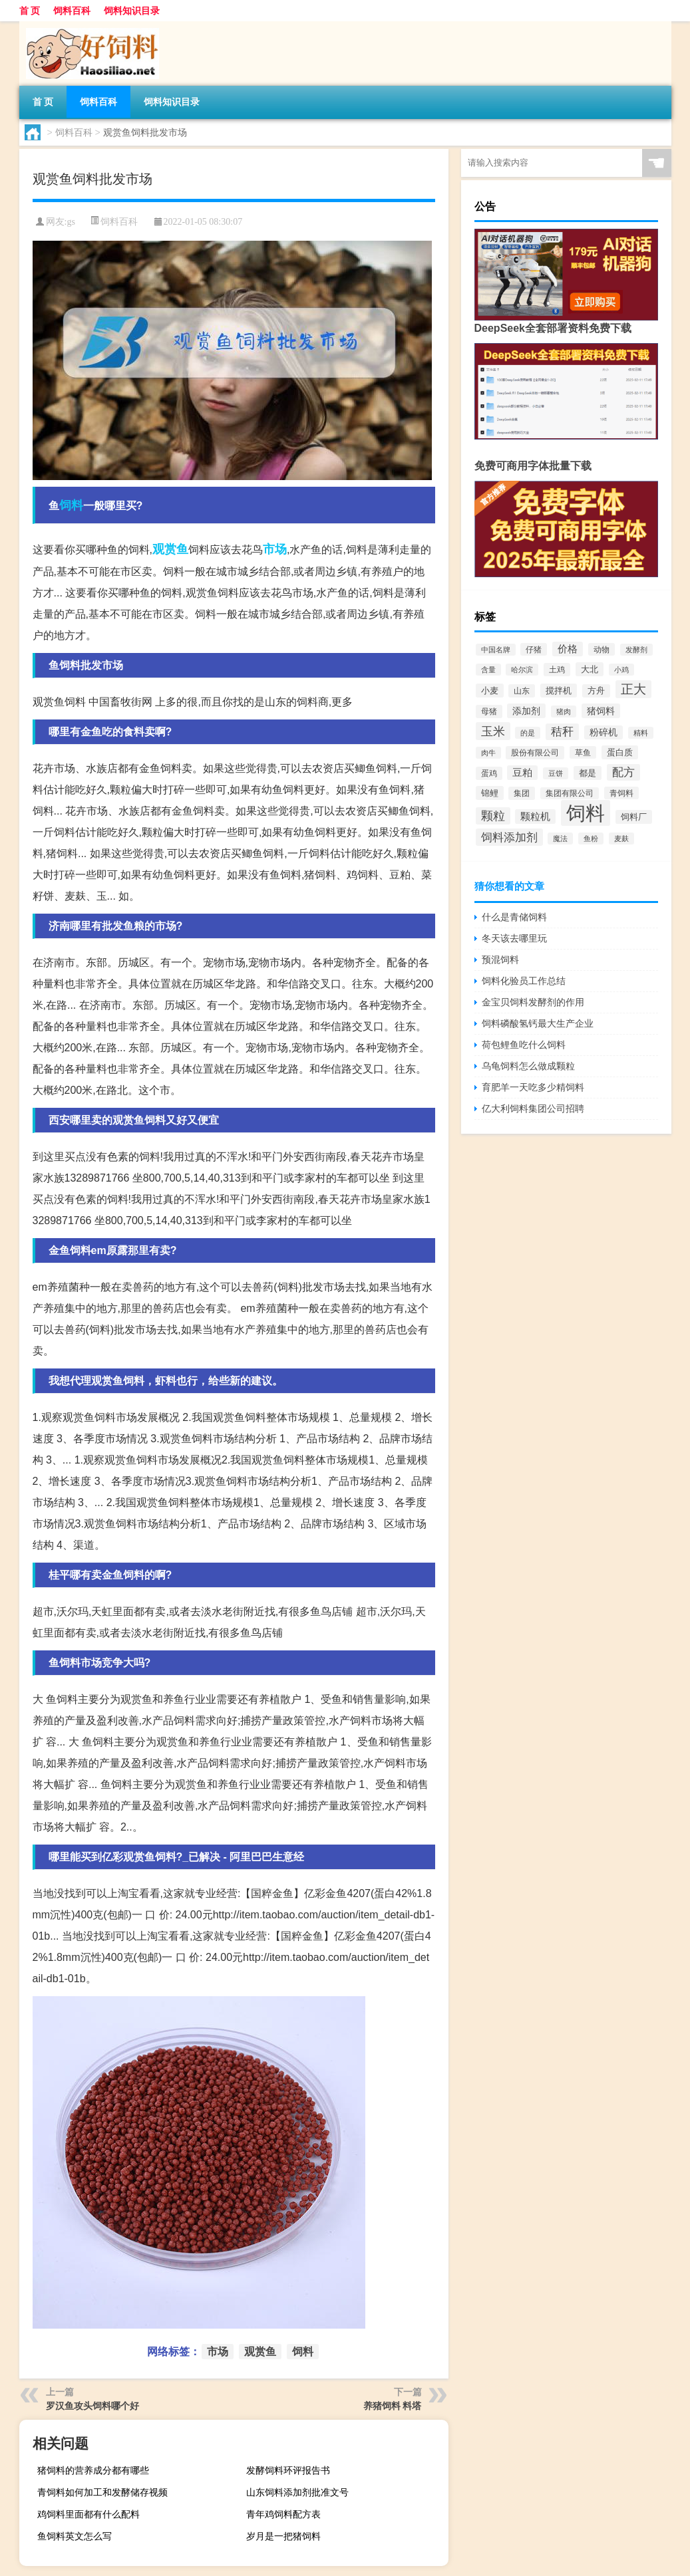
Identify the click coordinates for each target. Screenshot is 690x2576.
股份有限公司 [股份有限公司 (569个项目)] (535, 752)
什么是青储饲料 (514, 917)
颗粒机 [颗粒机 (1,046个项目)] (535, 816)
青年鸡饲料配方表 (283, 2514)
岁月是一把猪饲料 (283, 2536)
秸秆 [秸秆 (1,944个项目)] (562, 731)
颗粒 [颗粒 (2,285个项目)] (493, 816)
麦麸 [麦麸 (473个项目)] (621, 838)
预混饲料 (500, 959)
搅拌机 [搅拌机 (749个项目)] (559, 691)
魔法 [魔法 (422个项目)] (560, 838)
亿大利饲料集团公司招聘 (533, 1108)
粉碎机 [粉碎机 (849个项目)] (603, 732)
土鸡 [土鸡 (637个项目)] (557, 669)
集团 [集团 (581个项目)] (522, 793)
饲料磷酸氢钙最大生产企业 (538, 1023)
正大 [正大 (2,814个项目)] (633, 689)
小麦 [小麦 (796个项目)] (489, 691)
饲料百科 (71, 10)
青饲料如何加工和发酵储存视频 (102, 2492)
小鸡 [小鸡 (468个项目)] (621, 670)
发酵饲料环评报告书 (288, 2470)
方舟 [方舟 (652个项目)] (596, 691)
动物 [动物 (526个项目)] (601, 649)
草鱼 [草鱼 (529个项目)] (583, 752)
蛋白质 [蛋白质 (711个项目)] (620, 752)
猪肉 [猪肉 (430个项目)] (563, 711)
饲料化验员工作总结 (524, 980)
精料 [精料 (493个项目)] (640, 733)
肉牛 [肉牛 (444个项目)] (488, 753)
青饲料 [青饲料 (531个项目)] (621, 793)
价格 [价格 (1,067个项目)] (568, 649)
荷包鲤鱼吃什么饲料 (524, 1044)
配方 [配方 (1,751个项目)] (623, 772)
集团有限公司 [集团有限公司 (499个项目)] (570, 793)
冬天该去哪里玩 (514, 938)
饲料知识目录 (132, 10)
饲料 (71, 505)
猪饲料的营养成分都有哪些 (93, 2470)
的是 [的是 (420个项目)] (527, 733)
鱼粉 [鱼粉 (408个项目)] (591, 838)
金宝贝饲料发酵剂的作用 (533, 1002)
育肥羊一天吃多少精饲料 (533, 1087)
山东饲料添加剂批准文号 (297, 2492)
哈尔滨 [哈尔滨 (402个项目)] (522, 670)
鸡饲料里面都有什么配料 (88, 2514)
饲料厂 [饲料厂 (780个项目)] (634, 817)
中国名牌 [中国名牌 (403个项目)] (495, 650)
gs (71, 222)
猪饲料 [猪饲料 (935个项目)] (601, 711)
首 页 (30, 10)
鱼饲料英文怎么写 (74, 2536)
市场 (275, 549)
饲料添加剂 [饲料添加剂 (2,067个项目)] (509, 837)
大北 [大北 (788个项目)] (589, 669)
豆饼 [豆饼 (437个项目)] (555, 773)
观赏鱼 (170, 549)
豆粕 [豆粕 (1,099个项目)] (522, 772)
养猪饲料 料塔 (392, 2405)
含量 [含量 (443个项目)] (488, 670)
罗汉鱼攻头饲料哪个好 (92, 2405)
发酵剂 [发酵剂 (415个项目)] (636, 650)
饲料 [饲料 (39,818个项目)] (585, 813)
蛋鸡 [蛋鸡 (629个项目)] (489, 773)
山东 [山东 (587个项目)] (522, 691)
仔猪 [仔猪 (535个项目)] (534, 649)
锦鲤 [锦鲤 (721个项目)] (489, 793)
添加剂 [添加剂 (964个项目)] (526, 711)
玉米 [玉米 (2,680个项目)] (493, 731)
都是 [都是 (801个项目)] (587, 773)
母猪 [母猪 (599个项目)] (489, 711)
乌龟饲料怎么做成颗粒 (528, 1066)
